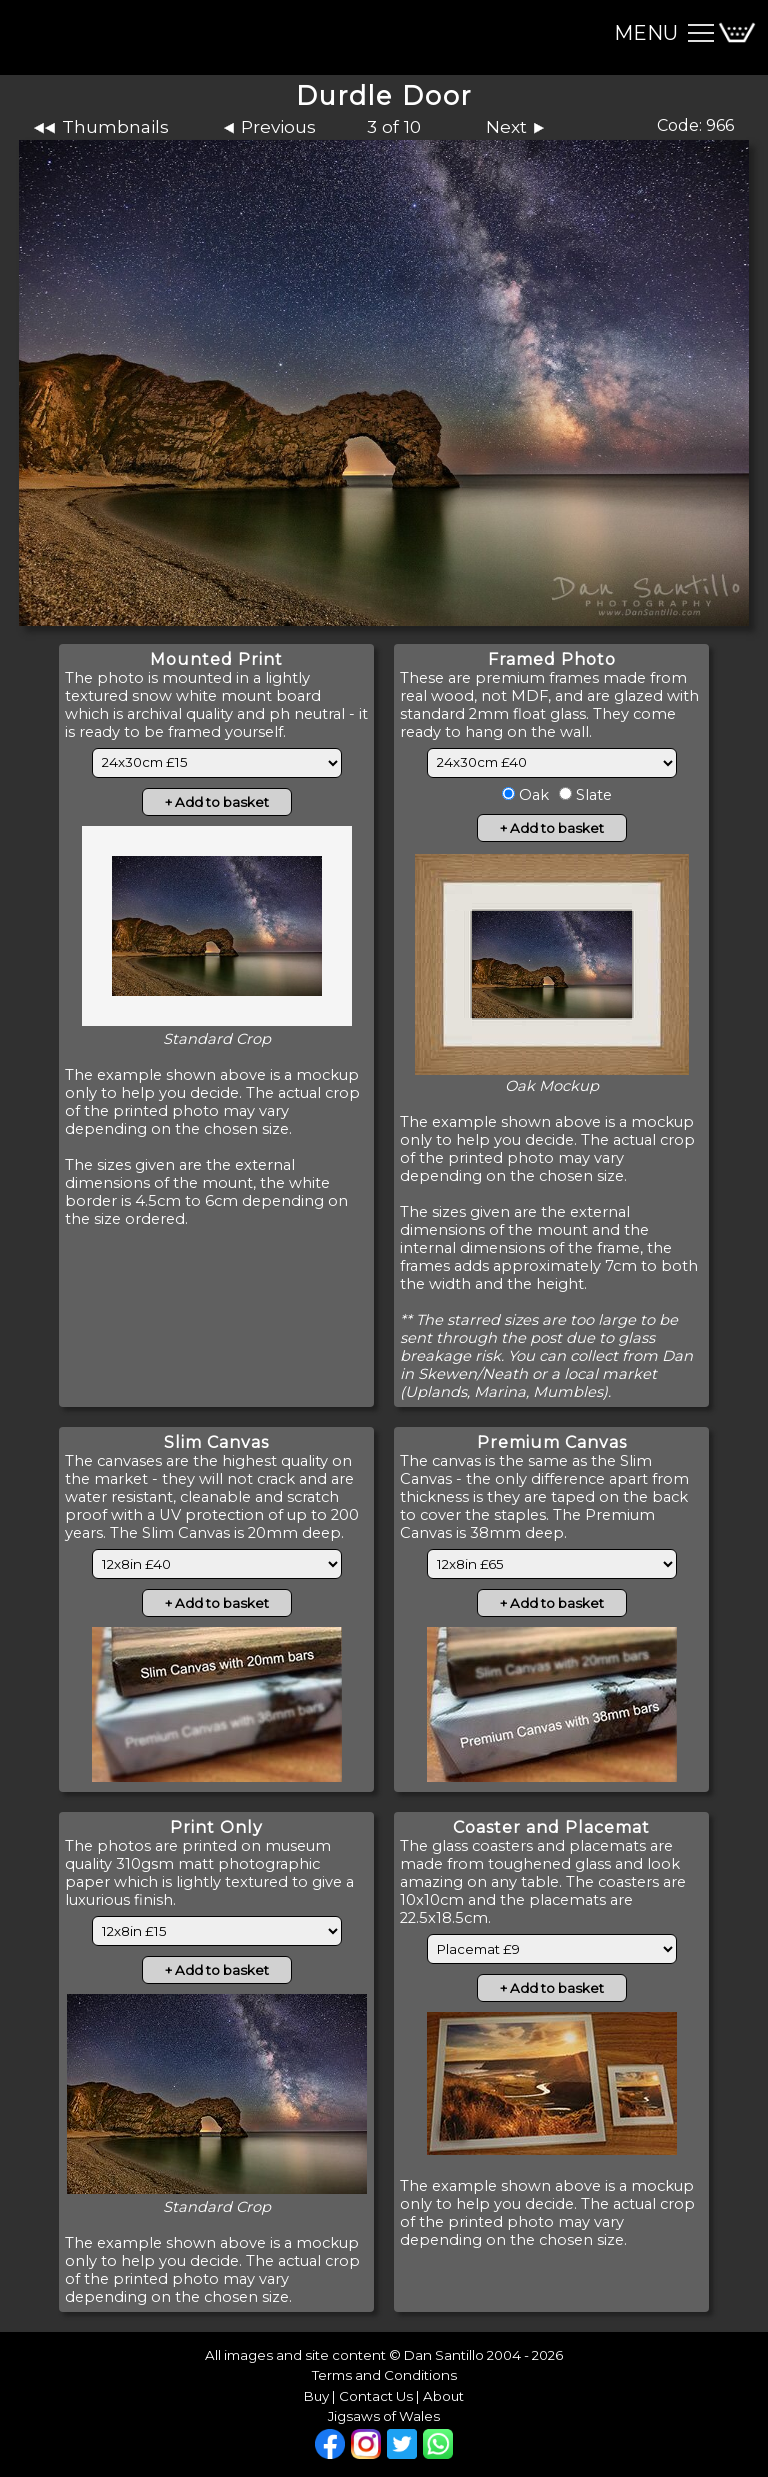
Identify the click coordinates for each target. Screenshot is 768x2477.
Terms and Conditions (384, 2375)
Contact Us (376, 2396)
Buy (316, 2396)
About (443, 2396)
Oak (532, 795)
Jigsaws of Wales (384, 2416)
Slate (592, 795)
